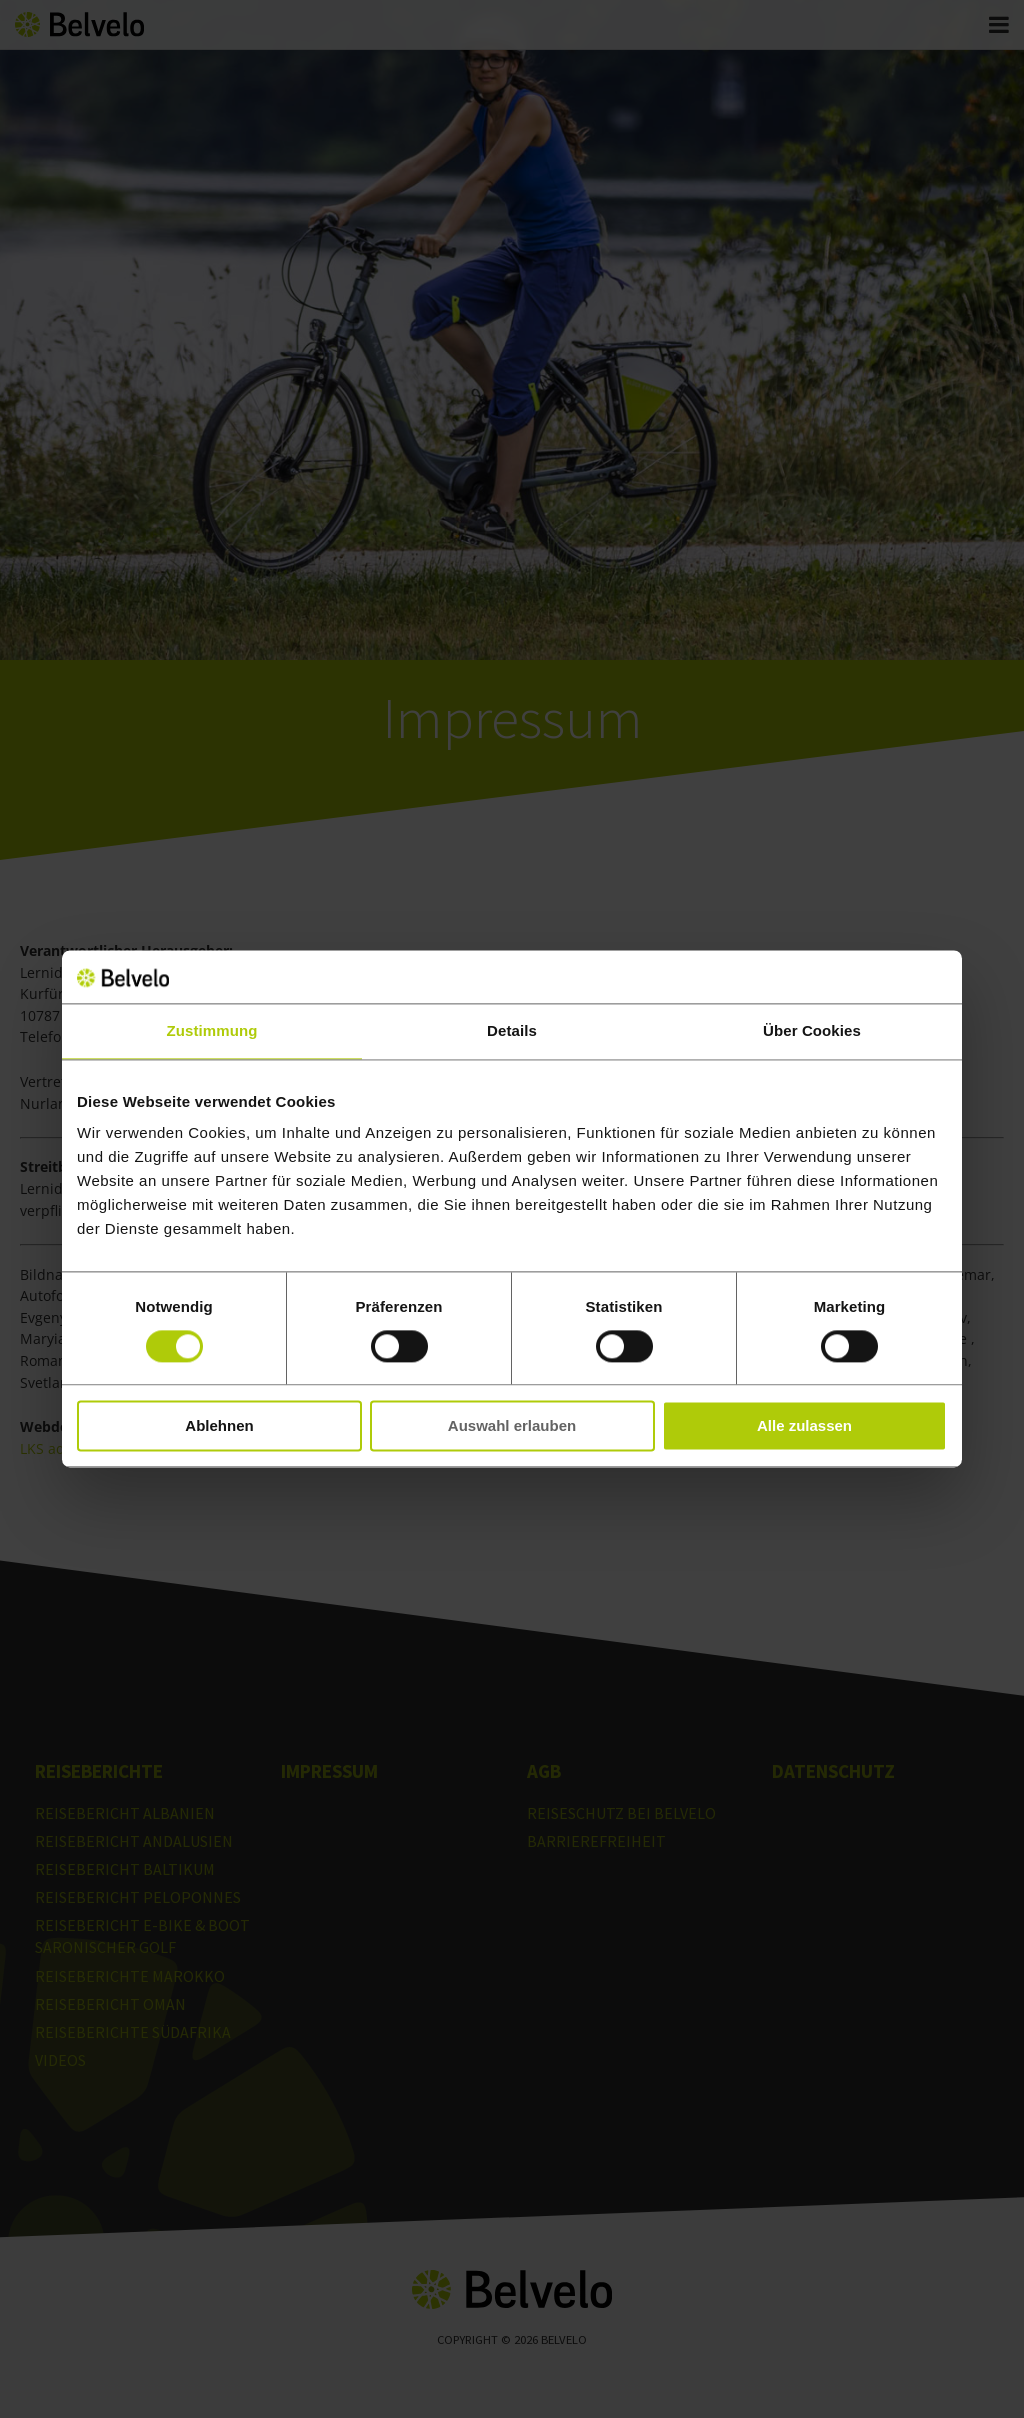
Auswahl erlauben (512, 1426)
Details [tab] (512, 1030)
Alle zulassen (804, 1426)
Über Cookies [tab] (812, 1030)
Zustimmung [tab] (212, 1030)
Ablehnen (219, 1426)
